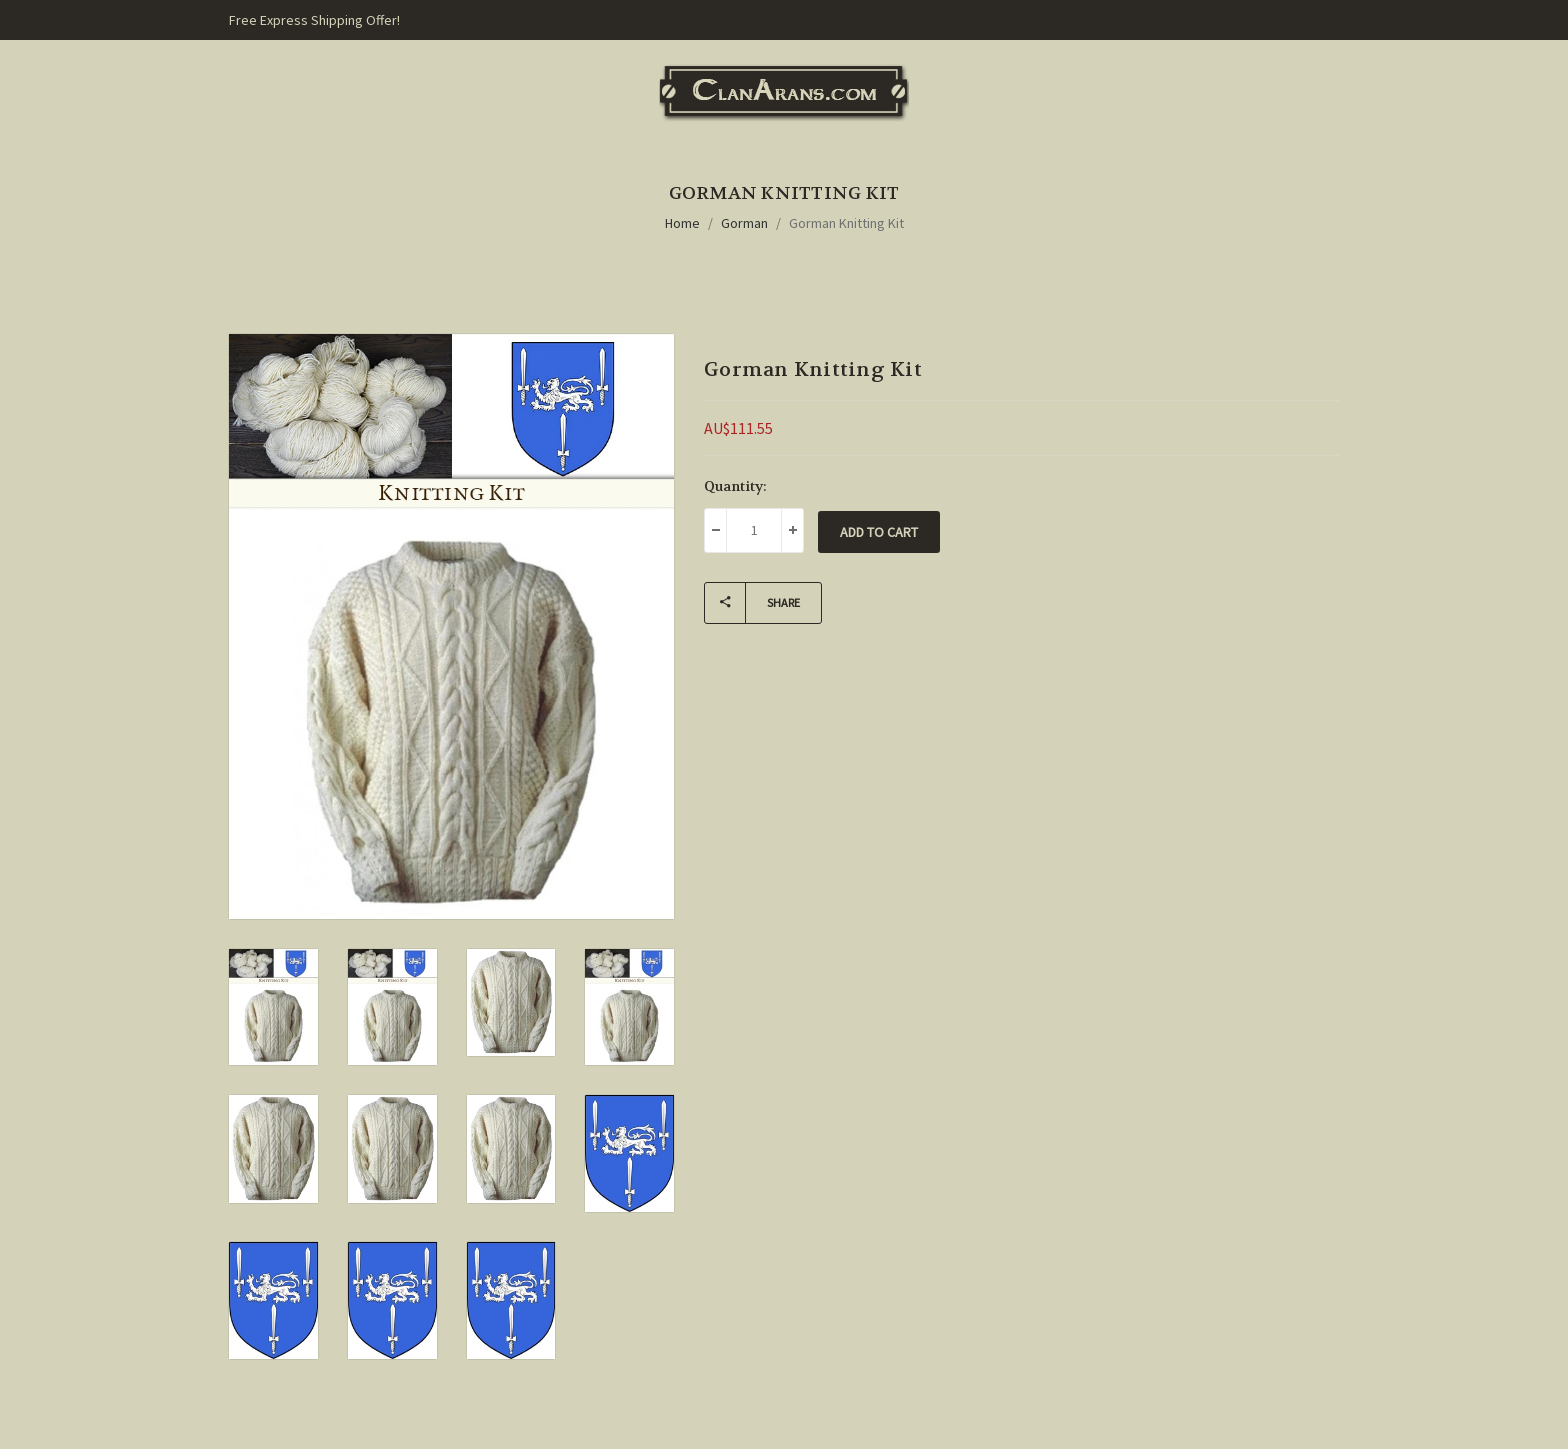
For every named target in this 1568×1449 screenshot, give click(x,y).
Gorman (744, 223)
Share (752, 603)
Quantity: (735, 486)
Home (682, 223)
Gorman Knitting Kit (846, 223)
